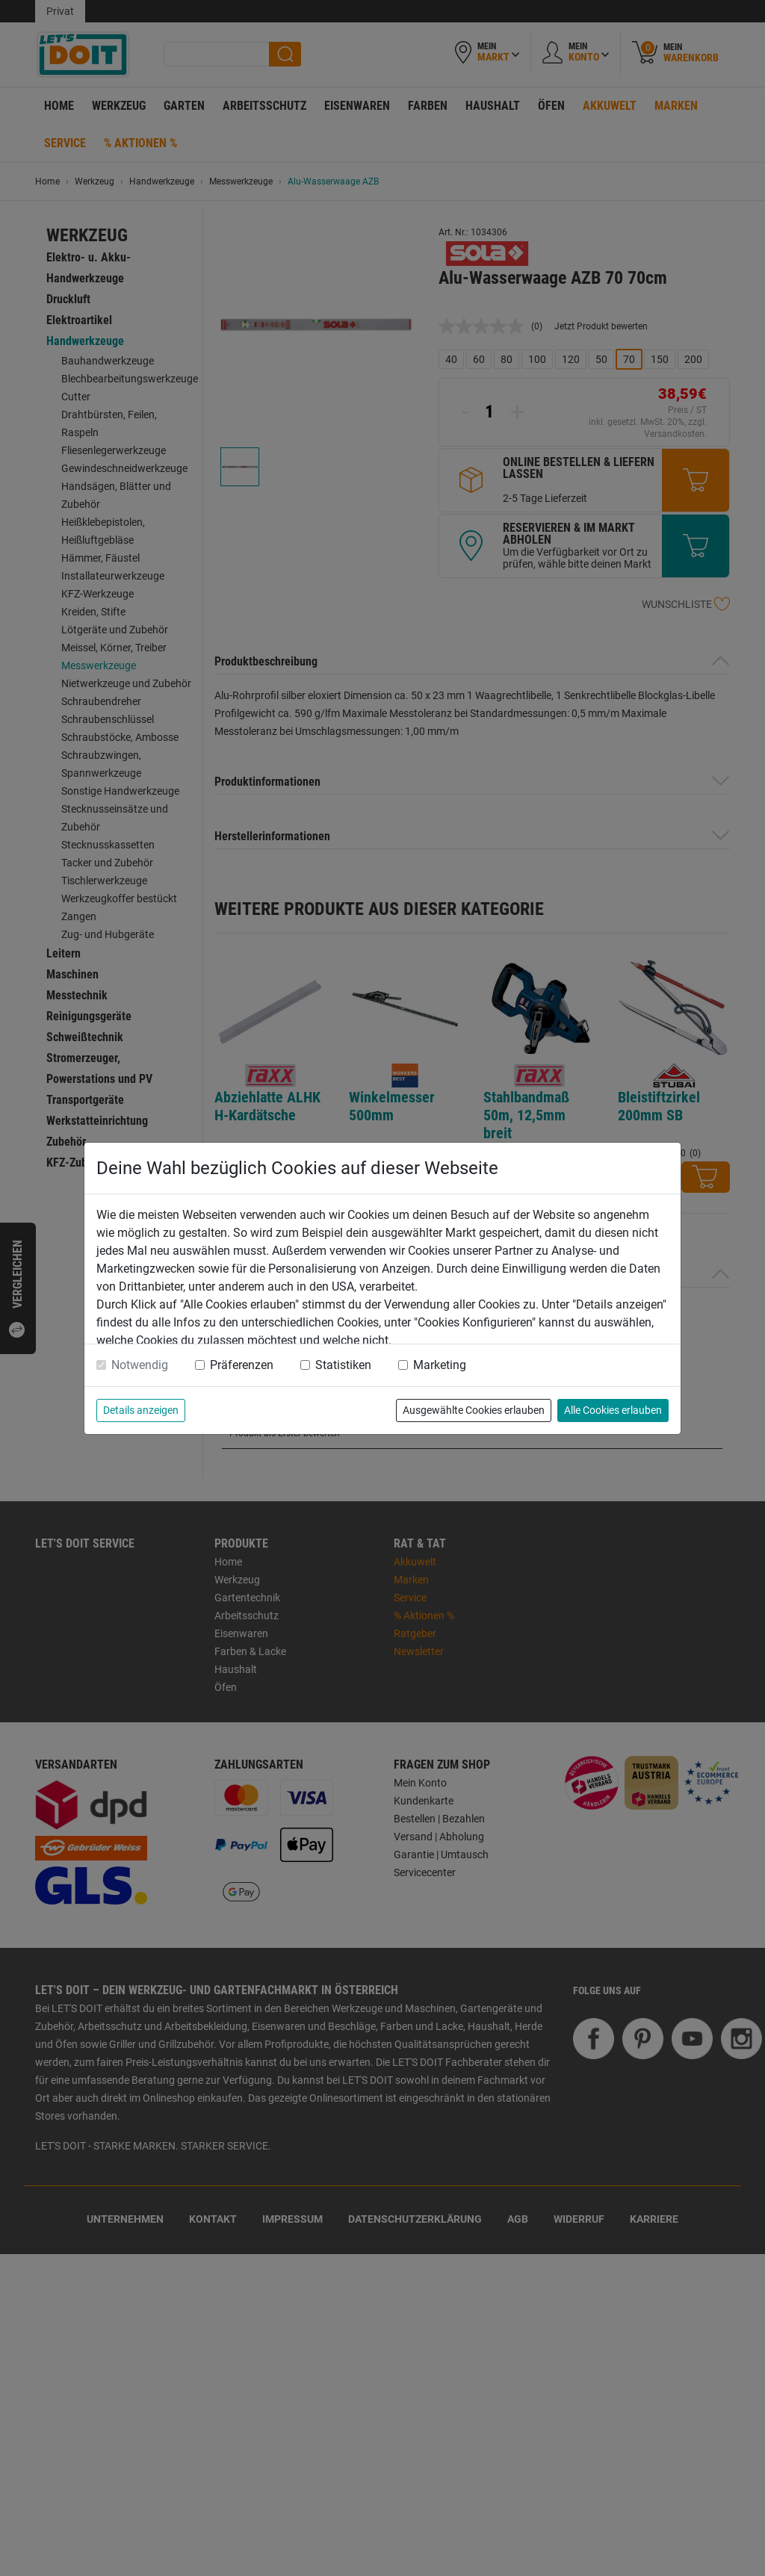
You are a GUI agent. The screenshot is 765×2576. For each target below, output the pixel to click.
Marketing (439, 1365)
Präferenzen (241, 1365)
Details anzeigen (141, 1410)
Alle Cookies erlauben (613, 1410)
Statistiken (343, 1365)
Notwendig (139, 1365)
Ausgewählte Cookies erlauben (474, 1410)
